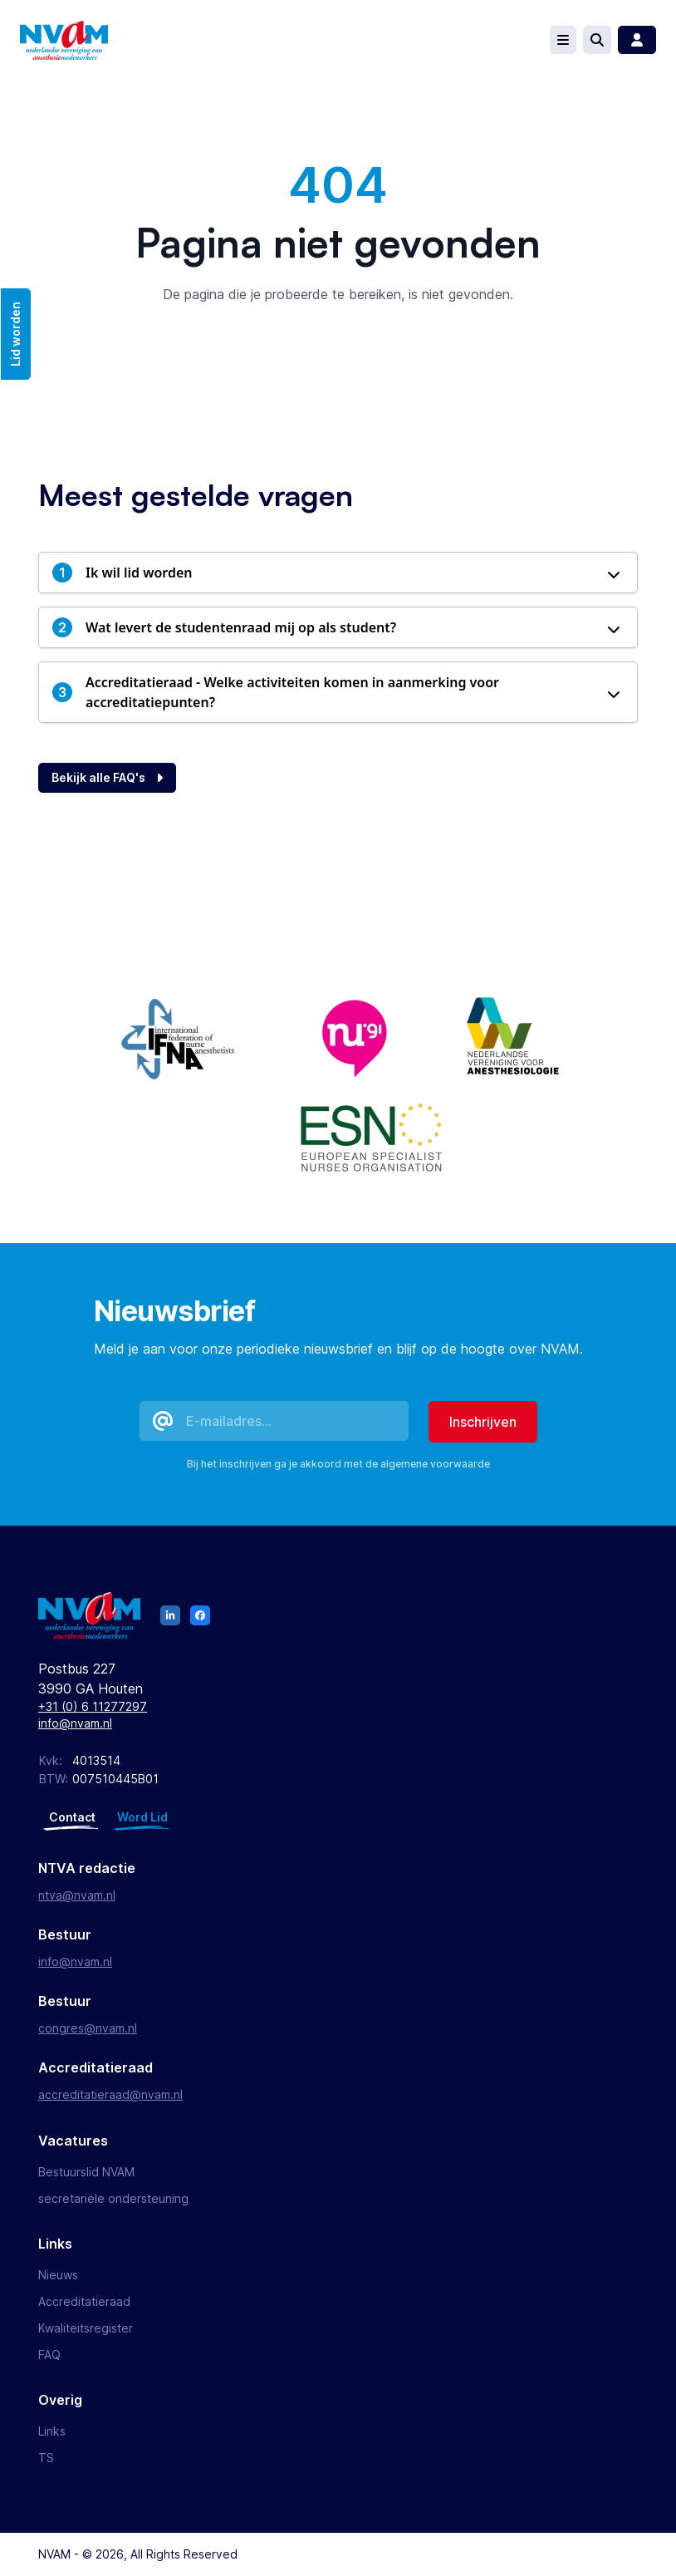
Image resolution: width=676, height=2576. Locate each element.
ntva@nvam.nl (76, 1895)
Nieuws (58, 2275)
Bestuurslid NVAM (86, 2172)
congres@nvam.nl (87, 2028)
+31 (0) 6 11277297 (92, 1706)
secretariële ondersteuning (113, 2198)
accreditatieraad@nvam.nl (110, 2094)
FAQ (49, 2354)
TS (46, 2458)
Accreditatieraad (84, 2301)
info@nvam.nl (75, 1723)
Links (52, 2431)
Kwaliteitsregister (85, 2328)
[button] (338, 572)
